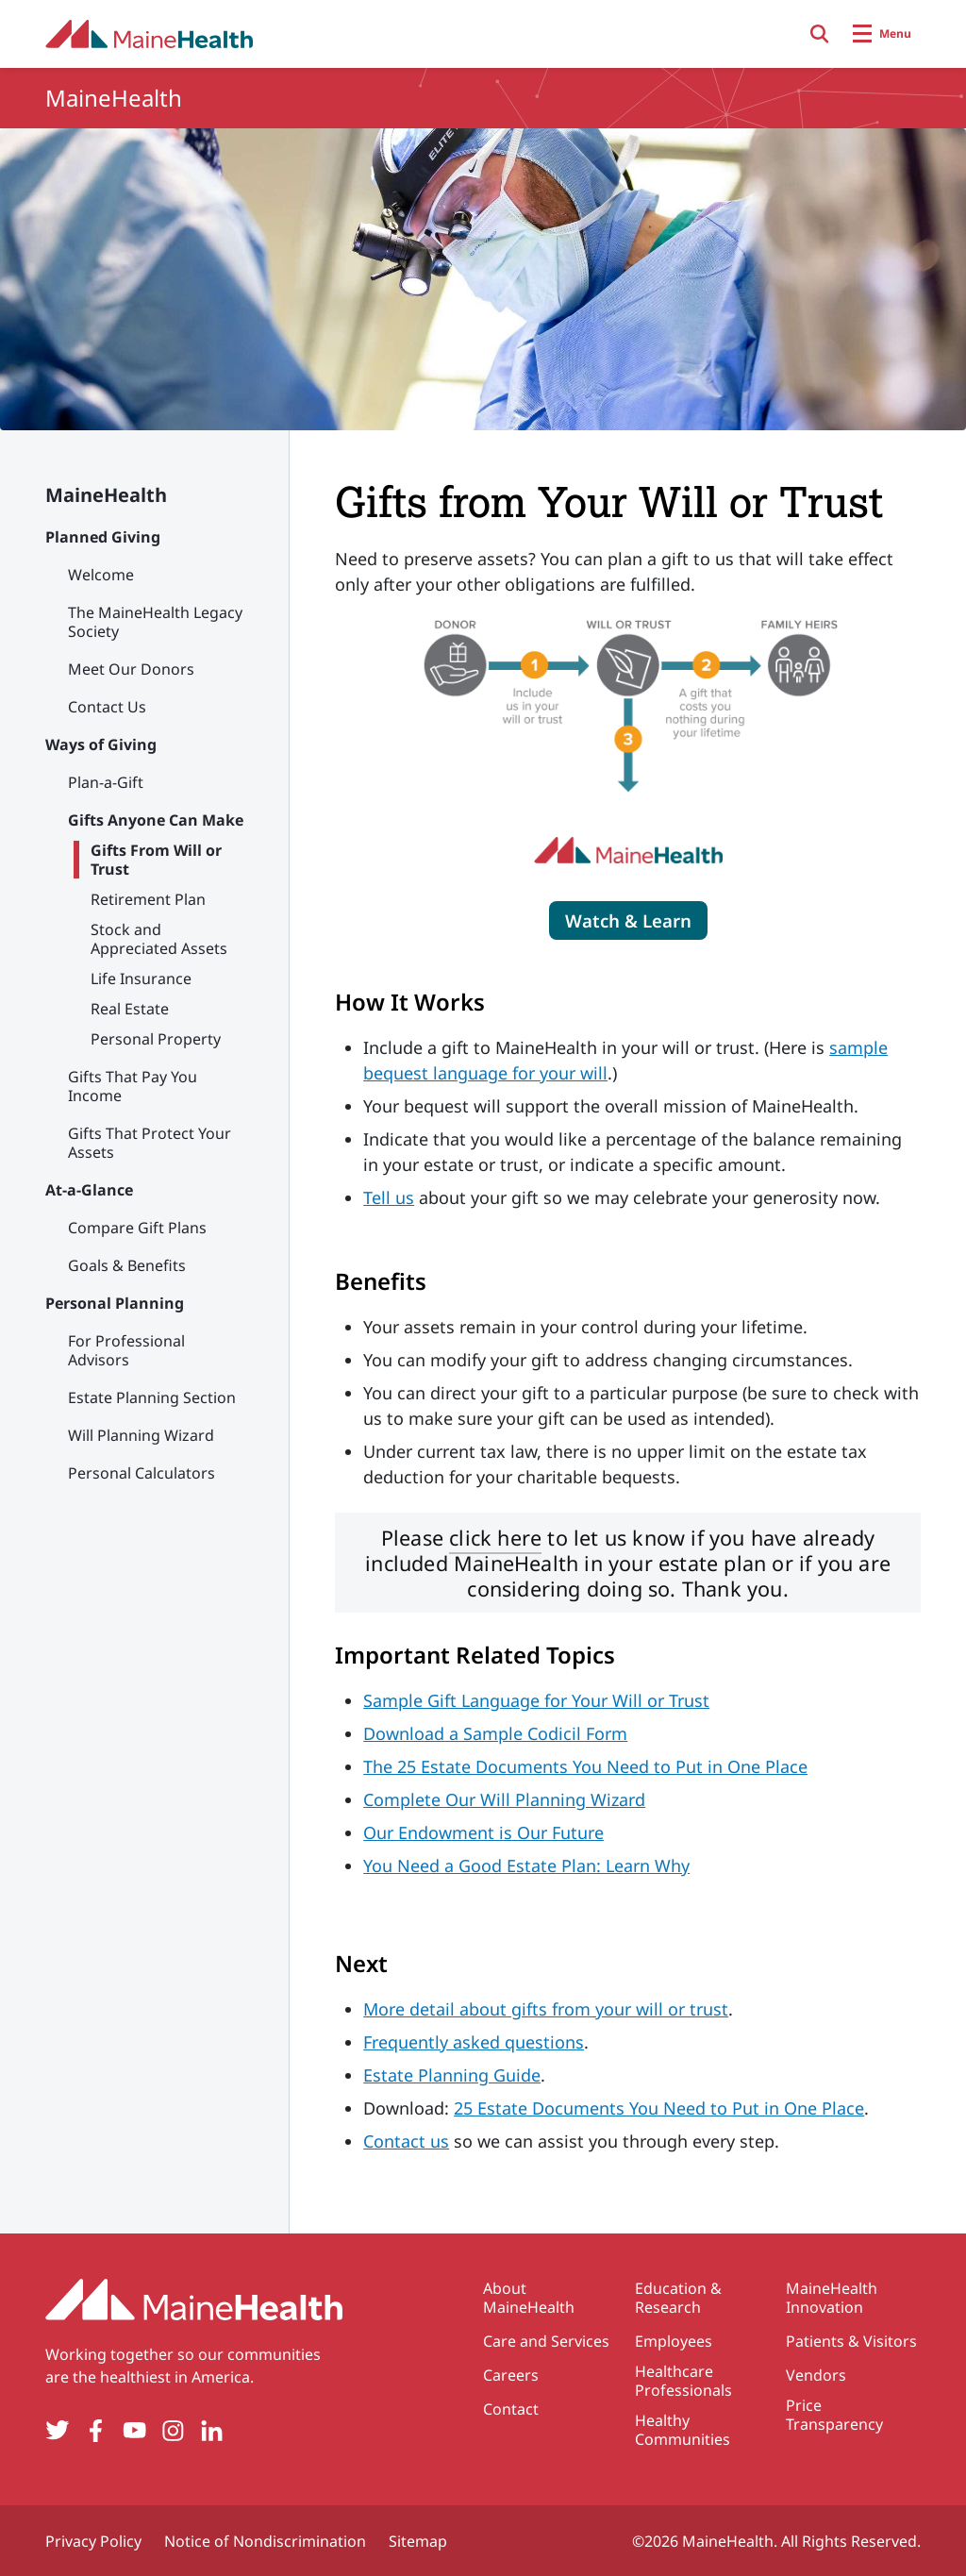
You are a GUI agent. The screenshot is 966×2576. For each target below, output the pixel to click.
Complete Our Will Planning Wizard (504, 1799)
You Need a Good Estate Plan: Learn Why (526, 1865)
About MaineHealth (529, 2297)
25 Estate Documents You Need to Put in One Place (659, 2108)
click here (495, 1537)
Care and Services (546, 2341)
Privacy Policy (93, 2541)
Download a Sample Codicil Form (495, 1733)
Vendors (816, 2375)
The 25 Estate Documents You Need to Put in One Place (585, 1766)
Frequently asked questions (473, 2042)
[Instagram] (173, 2430)
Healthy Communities (682, 2430)
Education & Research (678, 2297)
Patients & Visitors (851, 2341)
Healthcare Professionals (683, 2380)
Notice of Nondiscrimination (265, 2541)
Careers (511, 2375)
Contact (511, 2409)
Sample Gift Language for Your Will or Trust (536, 1700)
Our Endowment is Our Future (483, 1832)
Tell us (388, 1197)
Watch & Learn (628, 920)
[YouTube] (134, 2430)
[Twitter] (57, 2430)
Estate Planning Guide (452, 2075)
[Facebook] (96, 2430)
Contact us (406, 2141)
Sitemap (418, 2541)
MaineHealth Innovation (831, 2297)
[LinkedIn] (212, 2430)
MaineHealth (106, 495)
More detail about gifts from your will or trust (545, 2009)
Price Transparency (834, 2414)
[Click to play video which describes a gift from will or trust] (628, 920)
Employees (673, 2341)
